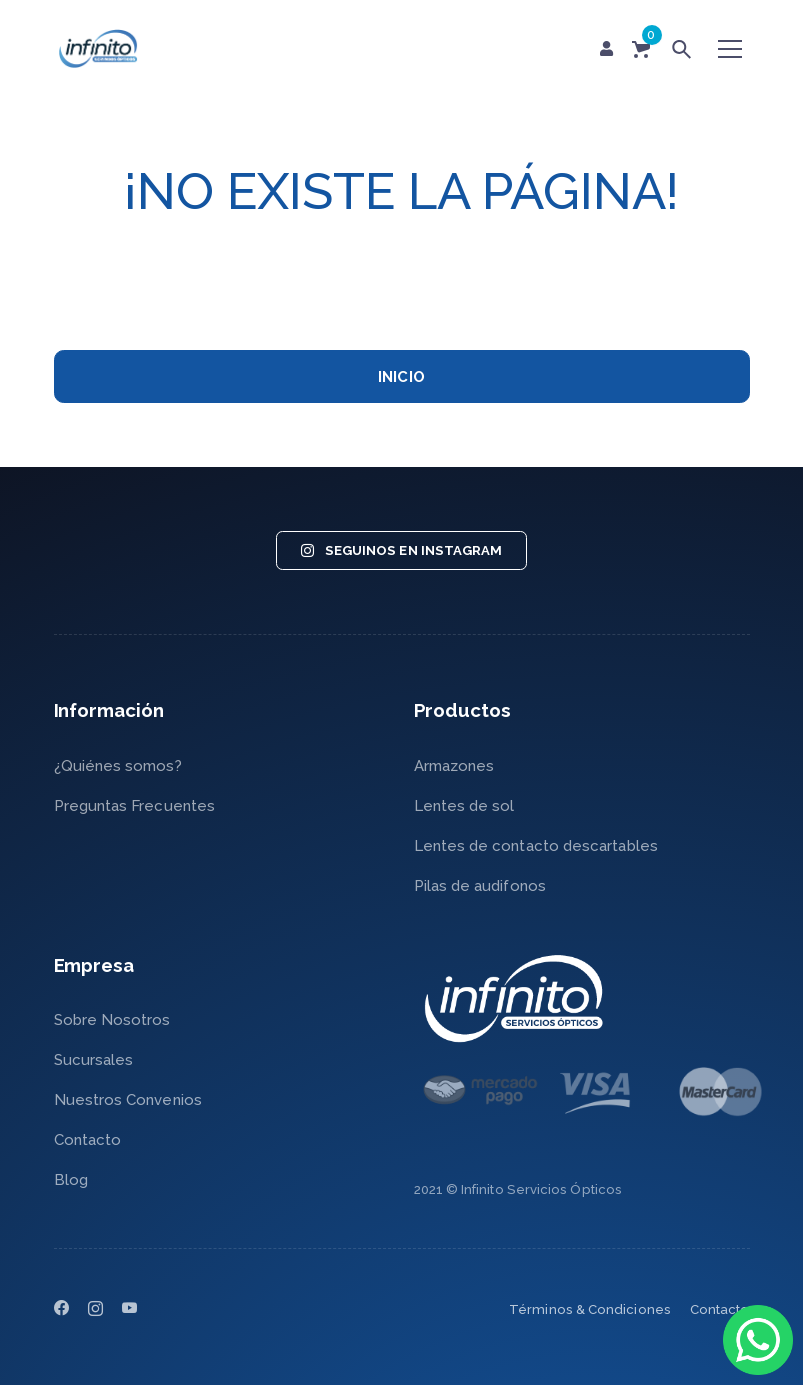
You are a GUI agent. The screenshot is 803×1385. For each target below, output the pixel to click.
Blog (71, 1180)
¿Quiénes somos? (118, 766)
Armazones (454, 766)
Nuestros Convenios (128, 1100)
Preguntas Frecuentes (135, 806)
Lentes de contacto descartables (536, 846)
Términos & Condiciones (590, 1309)
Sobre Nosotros (112, 1020)
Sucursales (94, 1060)
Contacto (88, 1140)
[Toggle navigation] (730, 49)
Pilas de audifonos (480, 886)
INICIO (401, 377)
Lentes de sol (464, 806)
